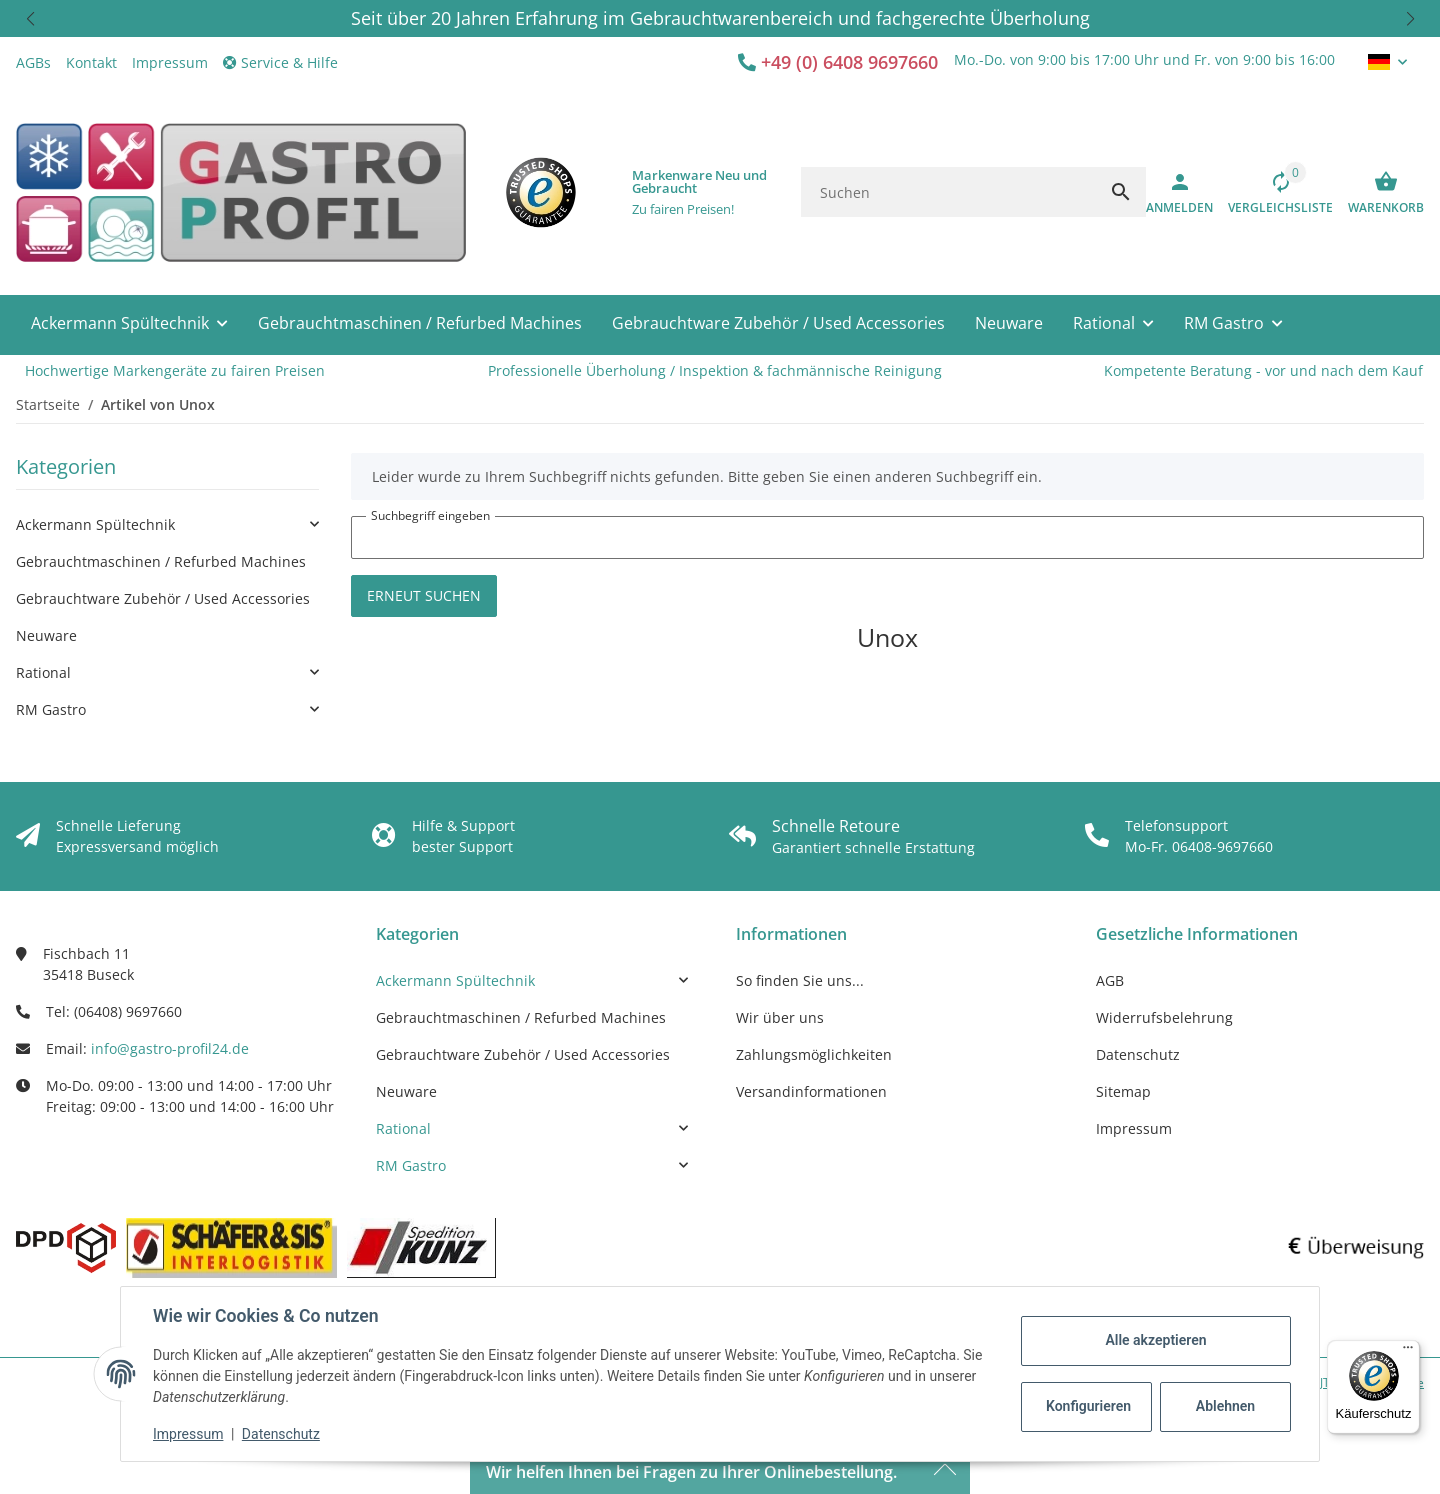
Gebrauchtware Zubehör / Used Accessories (163, 598)
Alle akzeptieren (1155, 1340)
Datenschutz (281, 1434)
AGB (1110, 980)
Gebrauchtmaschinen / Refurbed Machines (161, 561)
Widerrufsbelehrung (1164, 1017)
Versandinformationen (811, 1091)
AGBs (33, 62)
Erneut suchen (424, 595)
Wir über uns (780, 1017)
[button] (30, 18)
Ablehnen (1225, 1406)
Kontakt (91, 62)
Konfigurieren (1088, 1406)
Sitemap (1123, 1091)
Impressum (188, 1434)
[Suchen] (948, 192)
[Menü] (1408, 1352)
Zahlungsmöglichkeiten (814, 1054)
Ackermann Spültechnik (95, 524)
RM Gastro (51, 709)
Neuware (46, 635)
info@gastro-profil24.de (170, 1048)
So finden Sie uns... (800, 980)
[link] (167, 524)
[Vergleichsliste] (1273, 192)
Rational (43, 672)
